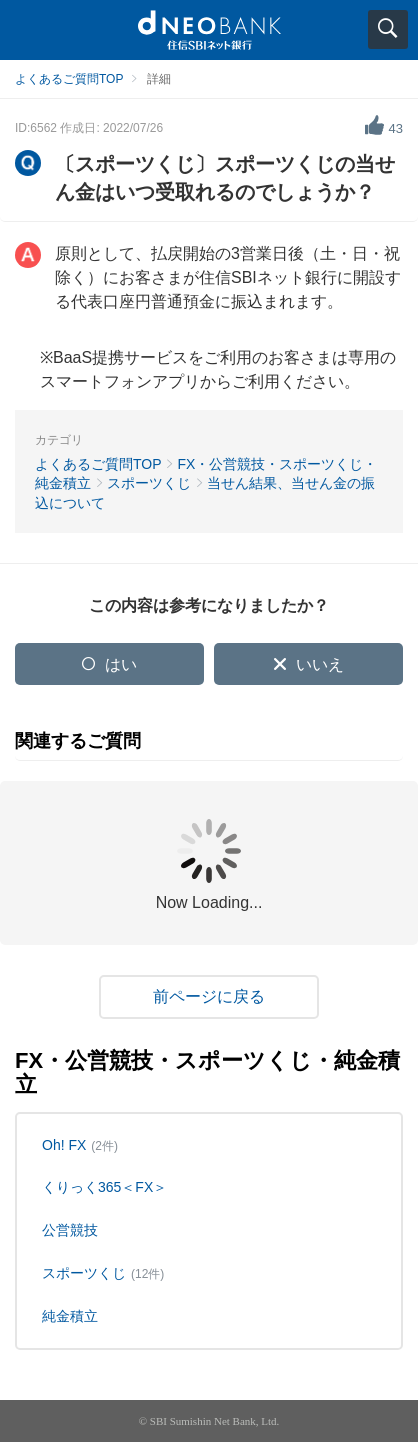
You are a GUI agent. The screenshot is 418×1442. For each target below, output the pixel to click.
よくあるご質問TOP (69, 79)
